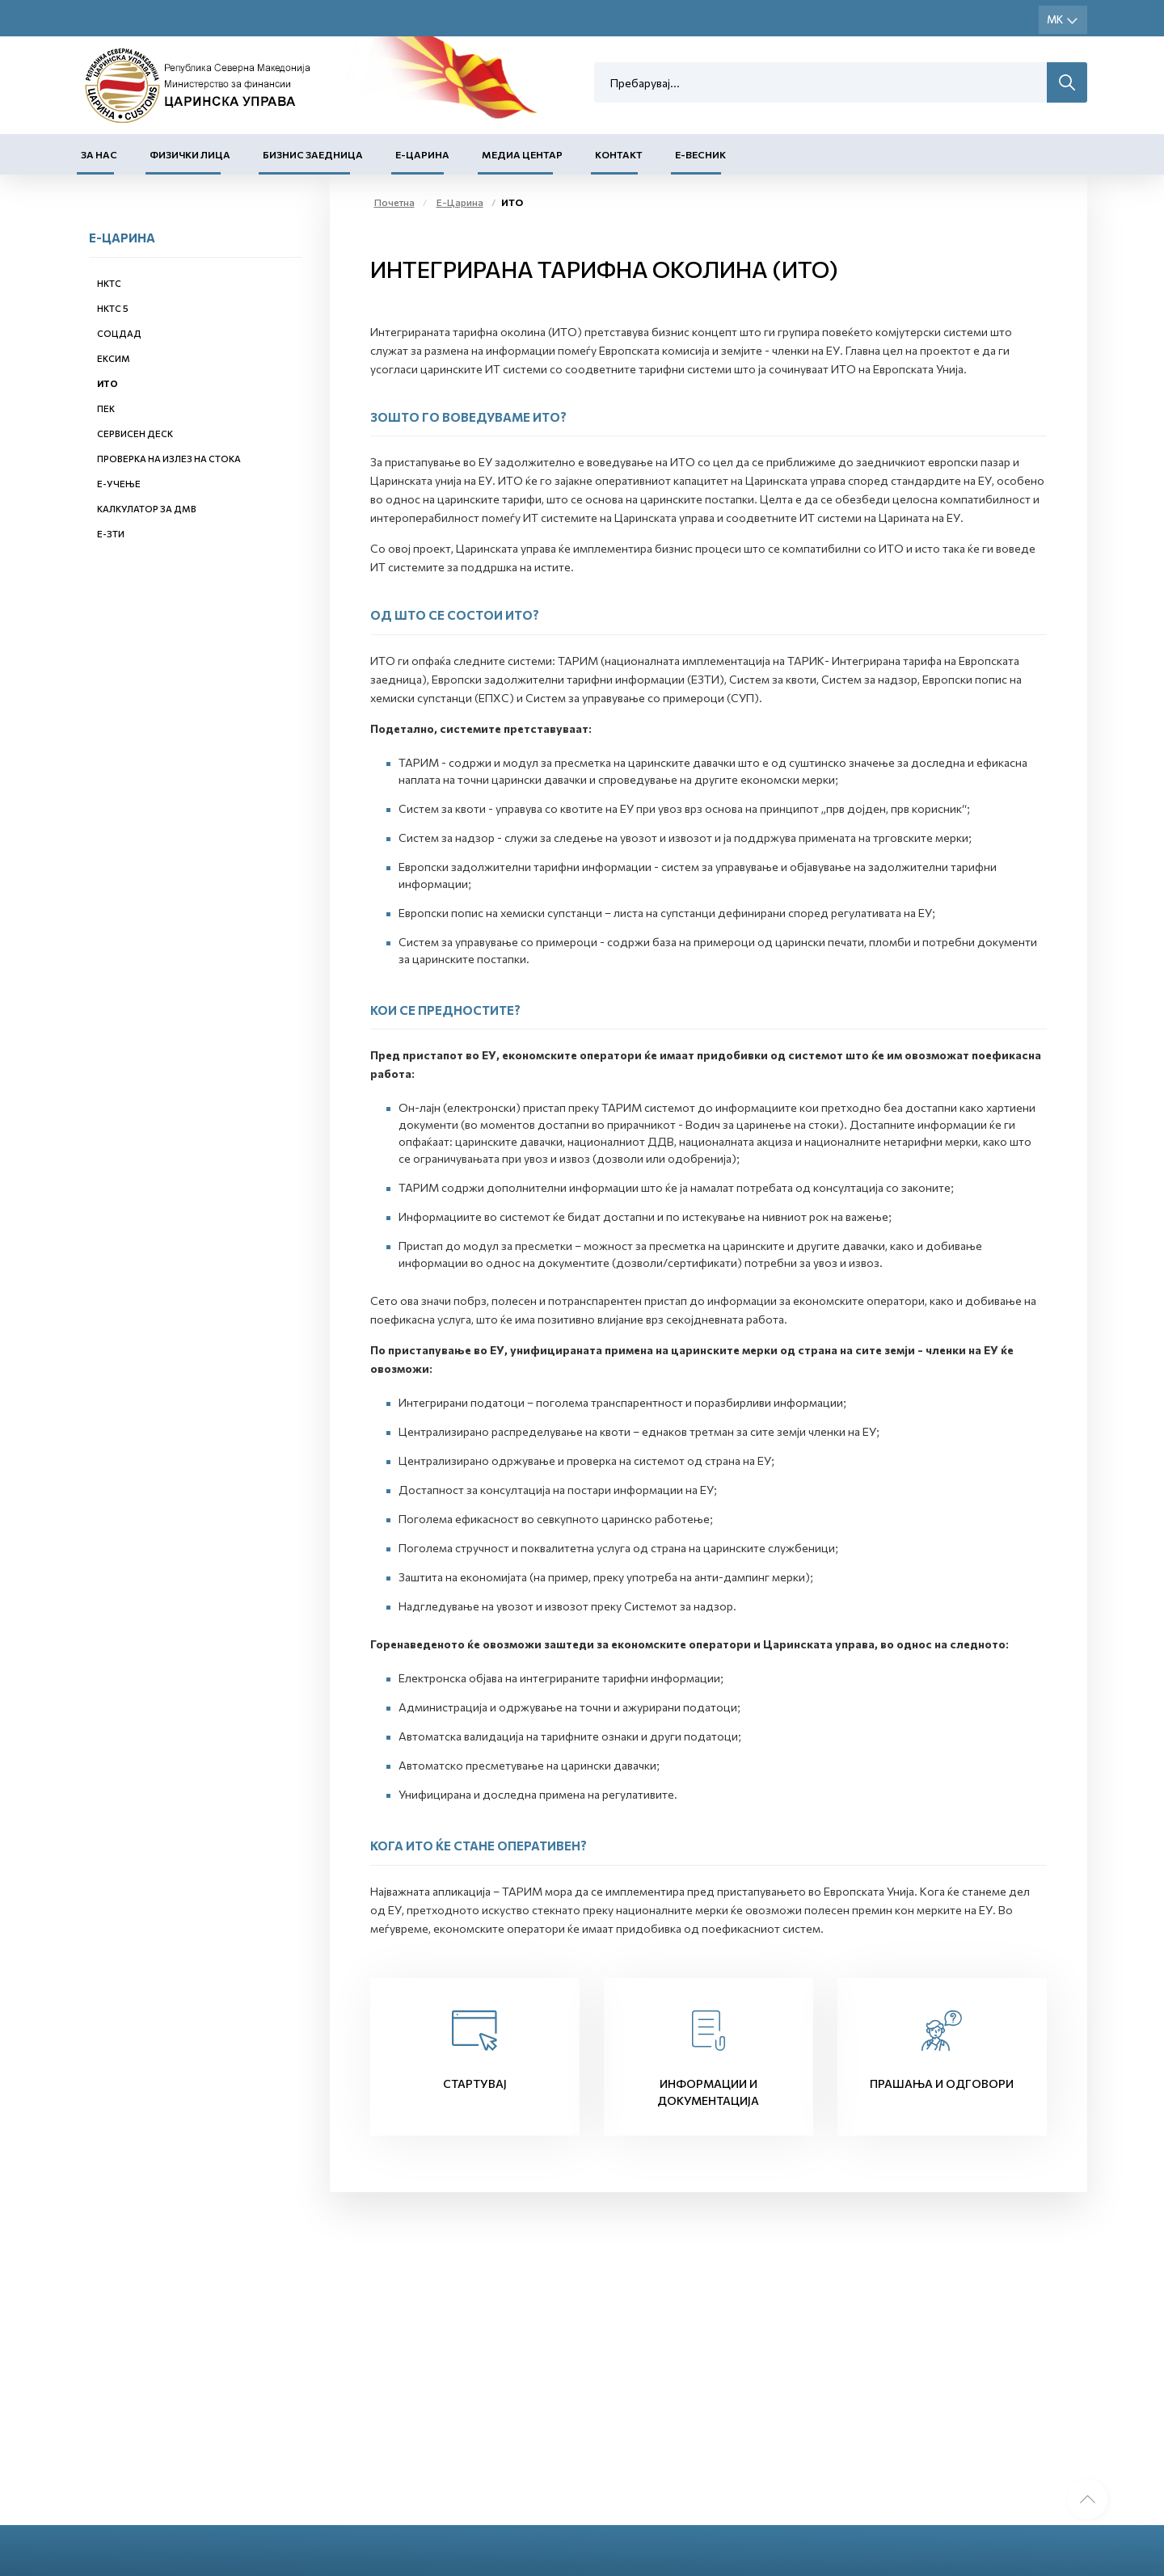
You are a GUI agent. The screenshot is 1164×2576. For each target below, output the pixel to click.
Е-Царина (422, 154)
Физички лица (190, 154)
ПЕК (106, 408)
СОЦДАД (119, 333)
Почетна (394, 202)
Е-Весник (700, 154)
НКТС (109, 283)
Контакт (619, 154)
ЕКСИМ (113, 358)
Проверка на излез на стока (169, 458)
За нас (99, 154)
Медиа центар (522, 154)
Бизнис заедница (313, 154)
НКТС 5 (113, 308)
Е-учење (119, 483)
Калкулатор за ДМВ (146, 508)
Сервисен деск (135, 433)
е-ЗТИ (110, 533)
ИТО (107, 383)
